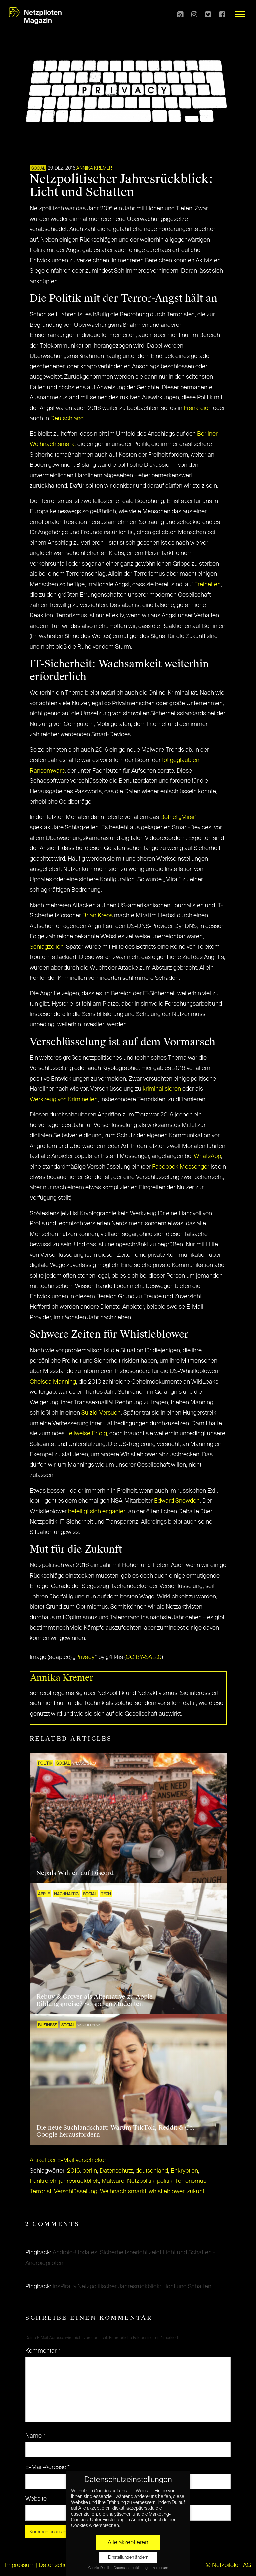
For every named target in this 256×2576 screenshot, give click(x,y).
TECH (106, 1894)
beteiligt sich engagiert (97, 1512)
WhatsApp (207, 1156)
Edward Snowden (177, 1501)
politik (164, 2181)
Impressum (20, 2565)
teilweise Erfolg (87, 1434)
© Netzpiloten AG (228, 2565)
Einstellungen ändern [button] (128, 2557)
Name (35, 2436)
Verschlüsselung (75, 2192)
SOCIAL (38, 169)
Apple (44, 1894)
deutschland (152, 2171)
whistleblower (166, 2192)
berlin (89, 2171)
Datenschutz (116, 2171)
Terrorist (40, 2192)
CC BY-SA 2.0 (144, 1657)
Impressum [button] (159, 2568)
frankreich (43, 2181)
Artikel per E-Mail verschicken (68, 2160)
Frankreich (198, 408)
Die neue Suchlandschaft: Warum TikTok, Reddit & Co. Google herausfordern (115, 2131)
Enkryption (184, 2171)
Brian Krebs (97, 916)
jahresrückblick (79, 2181)
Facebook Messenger (180, 1167)
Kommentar (42, 2351)
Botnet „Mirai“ (178, 817)
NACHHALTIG (66, 1894)
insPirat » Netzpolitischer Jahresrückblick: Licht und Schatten (132, 2287)
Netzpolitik (140, 2181)
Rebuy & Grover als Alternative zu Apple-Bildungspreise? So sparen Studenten (95, 2000)
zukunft (196, 2192)
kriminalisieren (162, 1089)
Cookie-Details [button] (99, 2568)
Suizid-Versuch (101, 1413)
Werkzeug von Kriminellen (64, 1100)
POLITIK (45, 1764)
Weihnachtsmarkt (123, 2192)
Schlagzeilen (47, 947)
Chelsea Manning (53, 1382)
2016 (73, 2171)
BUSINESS (47, 2025)
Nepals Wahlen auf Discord (75, 1873)
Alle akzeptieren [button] (128, 2543)
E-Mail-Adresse (47, 2467)
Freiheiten (207, 585)
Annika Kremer (94, 168)
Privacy (85, 1657)
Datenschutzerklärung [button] (131, 2568)
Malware (113, 2181)
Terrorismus (190, 2181)
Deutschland (67, 419)
